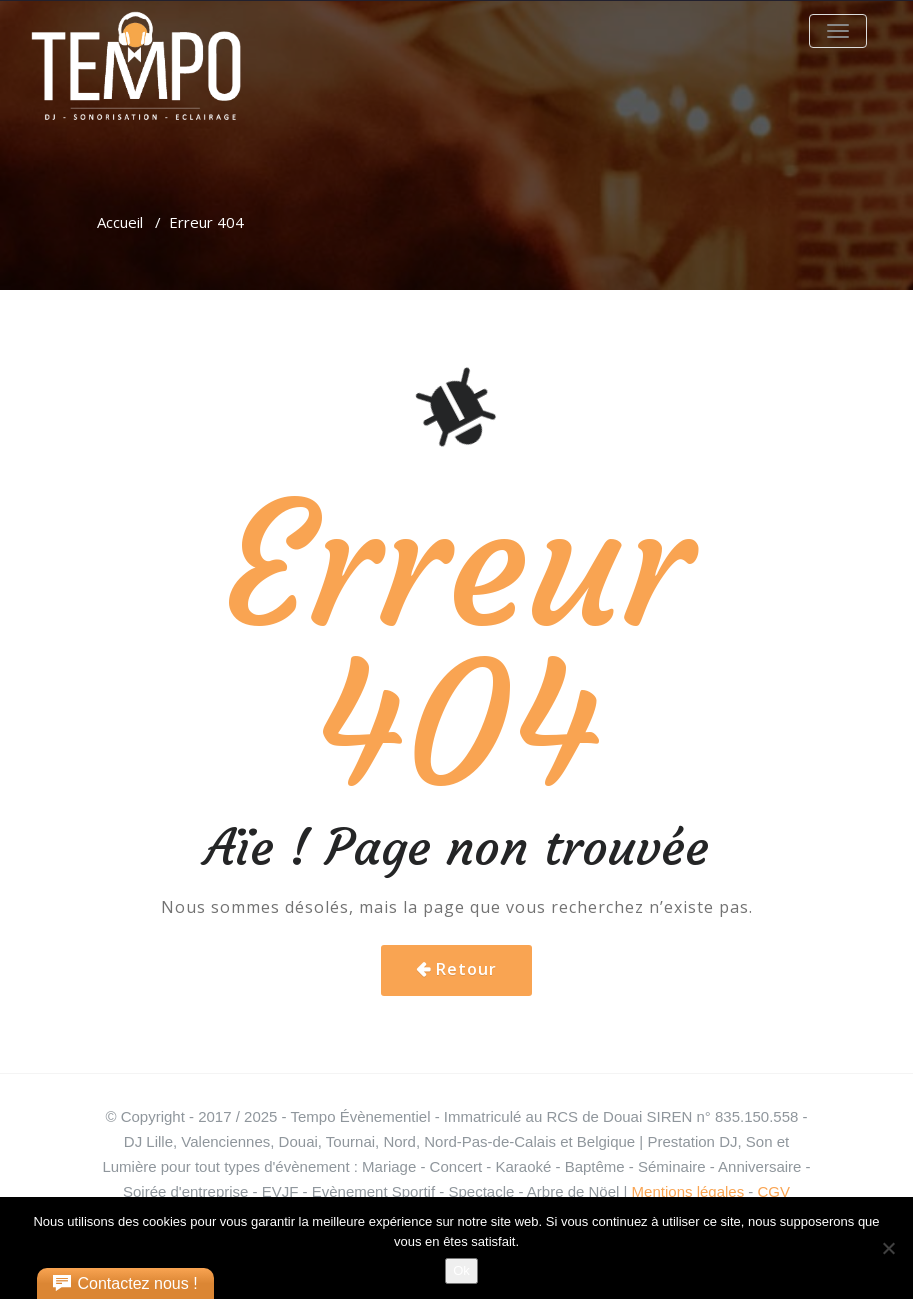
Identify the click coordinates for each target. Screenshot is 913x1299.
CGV (774, 1191)
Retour (466, 969)
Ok (461, 1270)
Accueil (120, 222)
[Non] (888, 1248)
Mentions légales (688, 1191)
